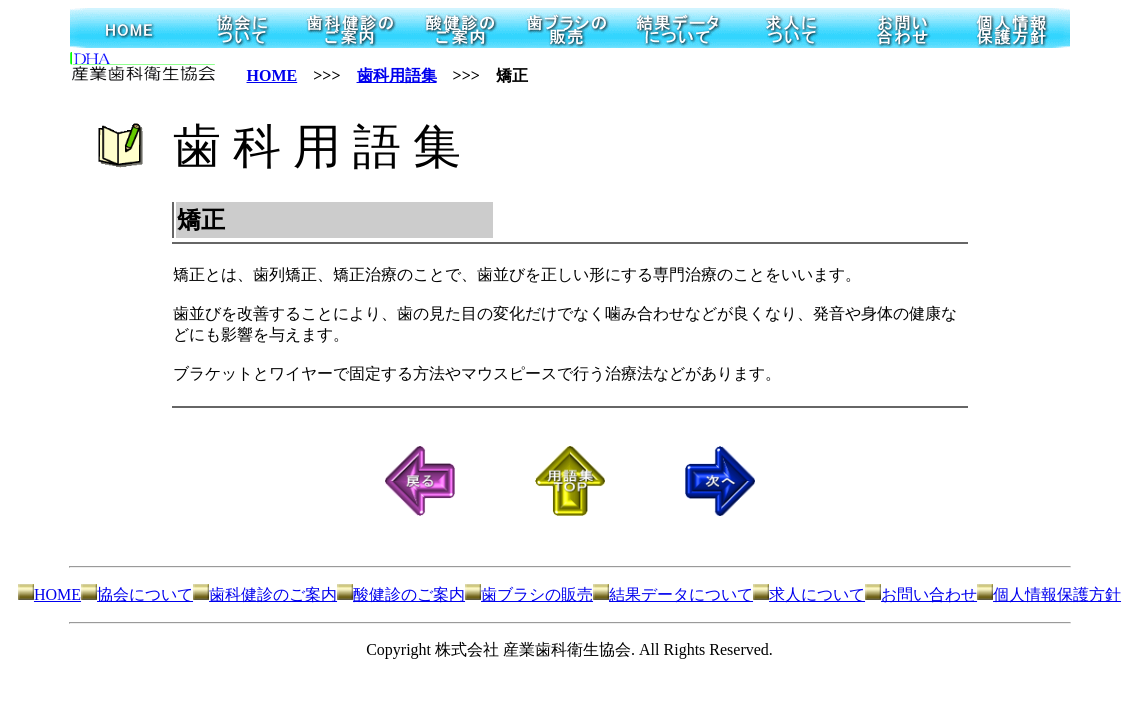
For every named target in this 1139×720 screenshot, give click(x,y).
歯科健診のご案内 (265, 594)
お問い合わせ (921, 594)
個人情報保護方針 (1049, 594)
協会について (137, 594)
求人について (809, 594)
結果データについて (673, 594)
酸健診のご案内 (401, 594)
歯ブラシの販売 (529, 594)
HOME (272, 75)
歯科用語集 (397, 75)
